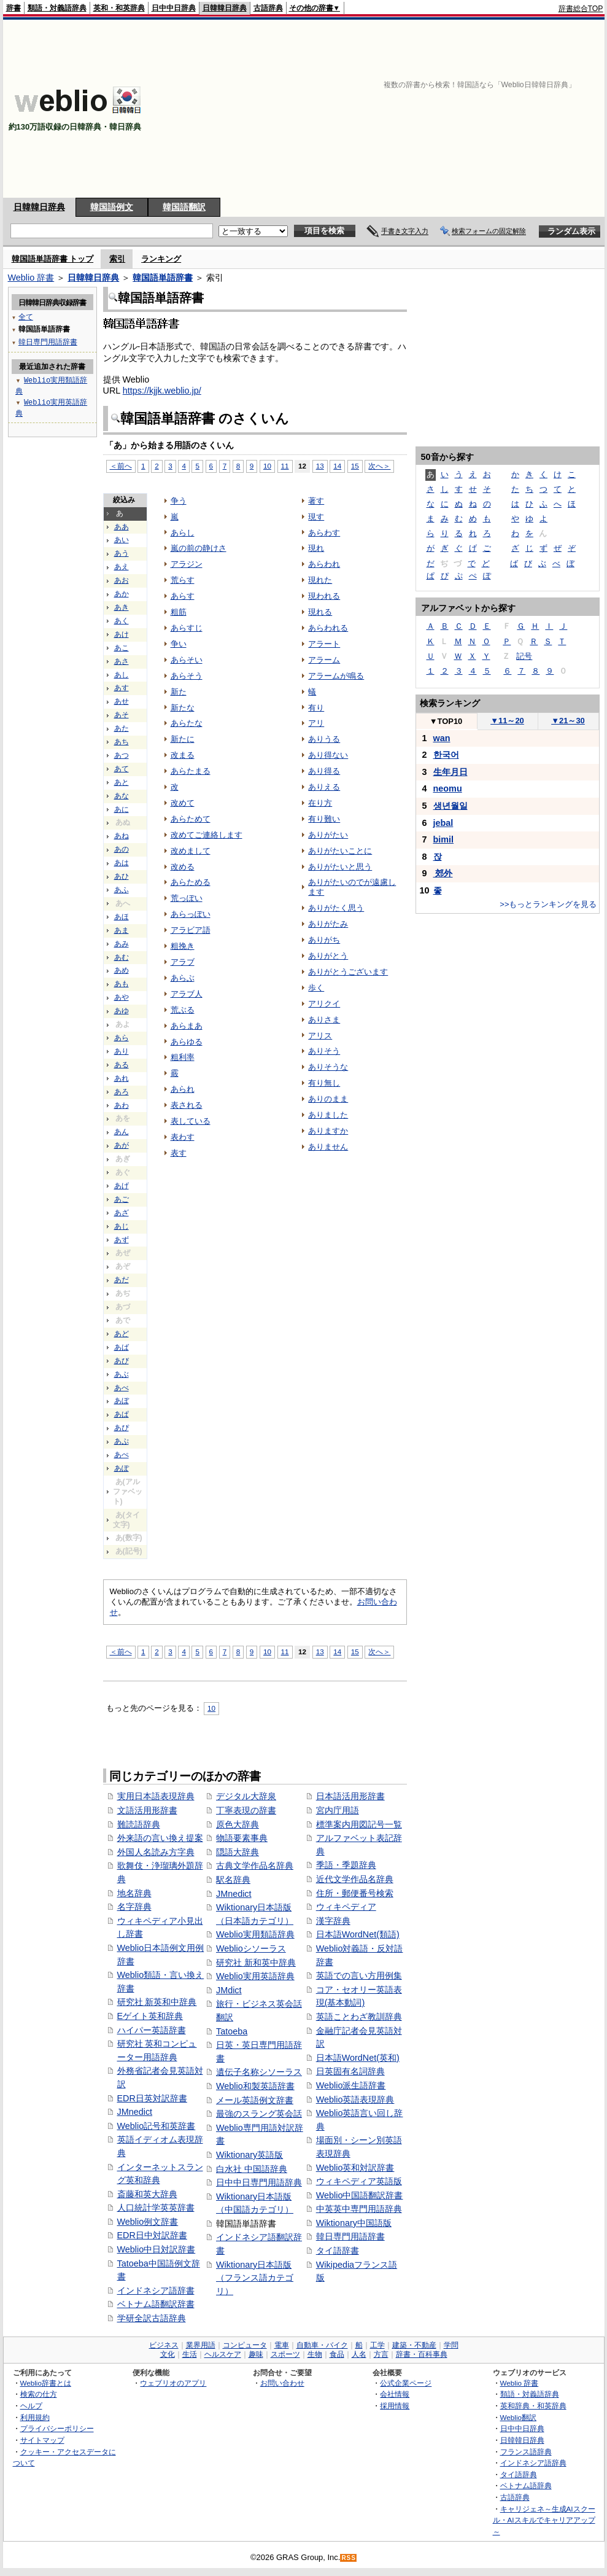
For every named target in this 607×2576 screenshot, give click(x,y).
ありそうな (328, 1067)
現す (316, 516)
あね (121, 835)
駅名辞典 (233, 1880)
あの (121, 849)
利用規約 (35, 2417)
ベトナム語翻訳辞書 (156, 2304)
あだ (121, 1279)
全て (25, 316)
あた (121, 728)
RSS (348, 2558)
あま (121, 930)
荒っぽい (187, 898)
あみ (121, 944)
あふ (121, 889)
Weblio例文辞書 (148, 2222)
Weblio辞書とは (45, 2383)
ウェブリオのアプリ (173, 2383)
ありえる (324, 787)
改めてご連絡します (206, 834)
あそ (121, 714)
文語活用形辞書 (147, 1810)
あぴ (121, 1427)
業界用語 (200, 2345)
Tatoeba (231, 2031)
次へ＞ (379, 466)
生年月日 (450, 772)
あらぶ (183, 978)
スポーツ (285, 2354)
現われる (324, 596)
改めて (183, 802)
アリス (320, 1035)
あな (121, 796)
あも (121, 983)
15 (355, 466)
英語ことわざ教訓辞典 (359, 2016)
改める (183, 866)
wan (441, 738)
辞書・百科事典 (421, 2354)
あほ (121, 916)
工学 (377, 2345)
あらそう (187, 675)
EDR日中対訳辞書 (152, 2235)
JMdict (229, 1990)
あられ (183, 1089)
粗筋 (179, 612)
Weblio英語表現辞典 (355, 2099)
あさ (121, 661)
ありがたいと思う (340, 866)
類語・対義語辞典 (57, 8)
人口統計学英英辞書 (156, 2207)
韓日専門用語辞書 (350, 2236)
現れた (320, 580)
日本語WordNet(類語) (358, 1934)
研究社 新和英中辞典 (256, 1962)
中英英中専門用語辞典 (359, 2209)
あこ (121, 648)
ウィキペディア (346, 1907)
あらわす (324, 532)
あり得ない (328, 755)
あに (121, 809)
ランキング (161, 258)
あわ (121, 1105)
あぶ (121, 1374)
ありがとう (328, 955)
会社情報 (394, 2394)
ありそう (324, 1051)
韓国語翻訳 (184, 207)
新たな (183, 707)
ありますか (328, 1130)
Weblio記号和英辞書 (156, 2126)
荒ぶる (183, 1009)
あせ (121, 701)
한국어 (446, 755)
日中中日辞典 (174, 8)
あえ (121, 566)
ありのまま (328, 1098)
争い (179, 643)
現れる (320, 612)
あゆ (121, 1010)
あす (121, 687)
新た (179, 691)
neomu (447, 788)
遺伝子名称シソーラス (259, 2072)
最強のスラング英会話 (259, 2114)
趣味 (256, 2354)
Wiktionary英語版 (249, 2155)
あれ (121, 1078)
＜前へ (121, 466)
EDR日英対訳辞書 (152, 2098)
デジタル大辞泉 (246, 1796)
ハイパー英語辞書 (151, 2030)
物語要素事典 (242, 1838)
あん (121, 1131)
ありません (328, 1146)
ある (121, 1064)
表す (179, 1153)
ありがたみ (328, 923)
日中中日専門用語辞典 (259, 2182)
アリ (316, 723)
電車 (281, 2345)
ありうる (324, 739)
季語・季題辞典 (346, 1865)
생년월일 (450, 806)
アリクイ (324, 1003)
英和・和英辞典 (119, 8)
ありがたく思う (336, 907)
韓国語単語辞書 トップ (53, 258)
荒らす (183, 580)
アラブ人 (187, 993)
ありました (328, 1114)
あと (121, 782)
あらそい (187, 659)
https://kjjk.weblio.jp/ (162, 390)
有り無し (324, 1083)
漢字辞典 (333, 1921)
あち (121, 741)
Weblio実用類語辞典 (255, 1934)
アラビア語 (191, 930)
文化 (167, 2354)
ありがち (324, 939)
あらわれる (328, 627)
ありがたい (328, 834)
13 (320, 466)
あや (121, 997)
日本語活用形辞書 (350, 1796)
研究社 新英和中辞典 (157, 2002)
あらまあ (187, 1025)
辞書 (13, 8)
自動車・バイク (322, 2345)
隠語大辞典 (237, 1852)
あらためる (191, 882)
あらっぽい (191, 914)
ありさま (324, 1019)
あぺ (121, 1454)
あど (121, 1333)
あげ (121, 1185)
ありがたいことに (340, 850)
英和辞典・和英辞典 (533, 2406)
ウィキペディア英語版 (359, 2181)
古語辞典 (268, 8)
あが (121, 1145)
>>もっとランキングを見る (548, 904)
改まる (183, 755)
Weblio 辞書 (31, 277)
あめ (121, 970)
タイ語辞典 (518, 2474)
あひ (121, 876)
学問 (451, 2345)
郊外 (443, 873)
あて (121, 769)
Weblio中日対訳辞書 (156, 2249)
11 (285, 466)
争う (179, 500)
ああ (121, 527)
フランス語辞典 (526, 2452)
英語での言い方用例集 (359, 1975)
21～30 (568, 720)
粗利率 (183, 1057)
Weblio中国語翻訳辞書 (359, 2195)
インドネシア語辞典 (533, 2463)
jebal (443, 823)
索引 (117, 258)
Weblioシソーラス (251, 1948)
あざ (121, 1212)
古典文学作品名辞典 (254, 1865)
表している (191, 1121)
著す (316, 500)
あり (121, 1051)
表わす (183, 1137)
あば (121, 1347)
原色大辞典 (237, 1824)
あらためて (191, 818)
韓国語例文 (111, 207)
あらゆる (187, 1041)
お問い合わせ (282, 2383)
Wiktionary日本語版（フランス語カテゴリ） (254, 2278)
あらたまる (191, 771)
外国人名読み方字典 (156, 1852)
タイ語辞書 (337, 2250)
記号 (524, 656)
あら (121, 1037)
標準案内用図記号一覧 (359, 1824)
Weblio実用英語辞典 (255, 1976)
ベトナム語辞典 (526, 2485)
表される (187, 1105)
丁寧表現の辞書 (246, 1810)
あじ (121, 1226)
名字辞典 (134, 1907)
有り (316, 707)
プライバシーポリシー (57, 2428)
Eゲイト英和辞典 (150, 2016)
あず (121, 1239)
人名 (359, 2354)
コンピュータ (245, 2345)
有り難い (324, 818)
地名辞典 (134, 1893)
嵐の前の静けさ (198, 548)
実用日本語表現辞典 (156, 1796)
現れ (316, 548)
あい (121, 539)
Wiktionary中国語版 (354, 2223)
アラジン (187, 564)
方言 (381, 2354)
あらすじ (187, 627)
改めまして (191, 850)
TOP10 (446, 721)
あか (121, 594)
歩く (316, 987)
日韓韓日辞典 (225, 8)
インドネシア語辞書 (156, 2290)
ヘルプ (31, 2406)
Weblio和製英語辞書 (255, 2086)
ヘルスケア (222, 2354)
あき (121, 607)
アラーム (324, 659)
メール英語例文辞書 (254, 2100)
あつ (121, 755)
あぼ (121, 1400)
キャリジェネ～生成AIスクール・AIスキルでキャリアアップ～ (544, 2520)
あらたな (187, 723)
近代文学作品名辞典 (354, 1879)
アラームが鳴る (336, 675)
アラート (324, 643)
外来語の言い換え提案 (160, 1838)
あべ (121, 1387)
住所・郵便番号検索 (354, 1893)
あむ (121, 957)
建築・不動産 (414, 2345)
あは (121, 862)
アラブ (183, 962)
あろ (121, 1092)
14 (337, 466)
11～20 (507, 720)
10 (267, 466)
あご (121, 1199)
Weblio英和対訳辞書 (355, 2168)
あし (121, 675)
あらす (183, 596)
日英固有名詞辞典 (350, 2071)
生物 (314, 2354)
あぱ (121, 1414)
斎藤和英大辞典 (147, 2194)
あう (121, 553)
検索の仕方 (38, 2394)
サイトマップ (42, 2440)
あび (121, 1360)
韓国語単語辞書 (163, 277)
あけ (121, 634)
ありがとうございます (348, 971)
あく (121, 621)
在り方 (320, 802)
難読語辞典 (138, 1824)
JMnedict (135, 2112)
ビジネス (164, 2345)
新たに (183, 739)
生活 (189, 2354)
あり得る (324, 771)
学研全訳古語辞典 (151, 2318)
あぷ (121, 1441)
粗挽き (183, 946)
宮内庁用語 (337, 1810)
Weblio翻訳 (518, 2417)
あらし (183, 532)
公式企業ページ (405, 2383)
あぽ (121, 1468)
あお (121, 580)
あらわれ (324, 564)
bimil (443, 839)
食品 (337, 2354)
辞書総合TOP (581, 8)
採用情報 (394, 2406)
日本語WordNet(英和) (358, 2058)
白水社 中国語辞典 (251, 2169)
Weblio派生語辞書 (351, 2085)
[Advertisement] (439, 109)
